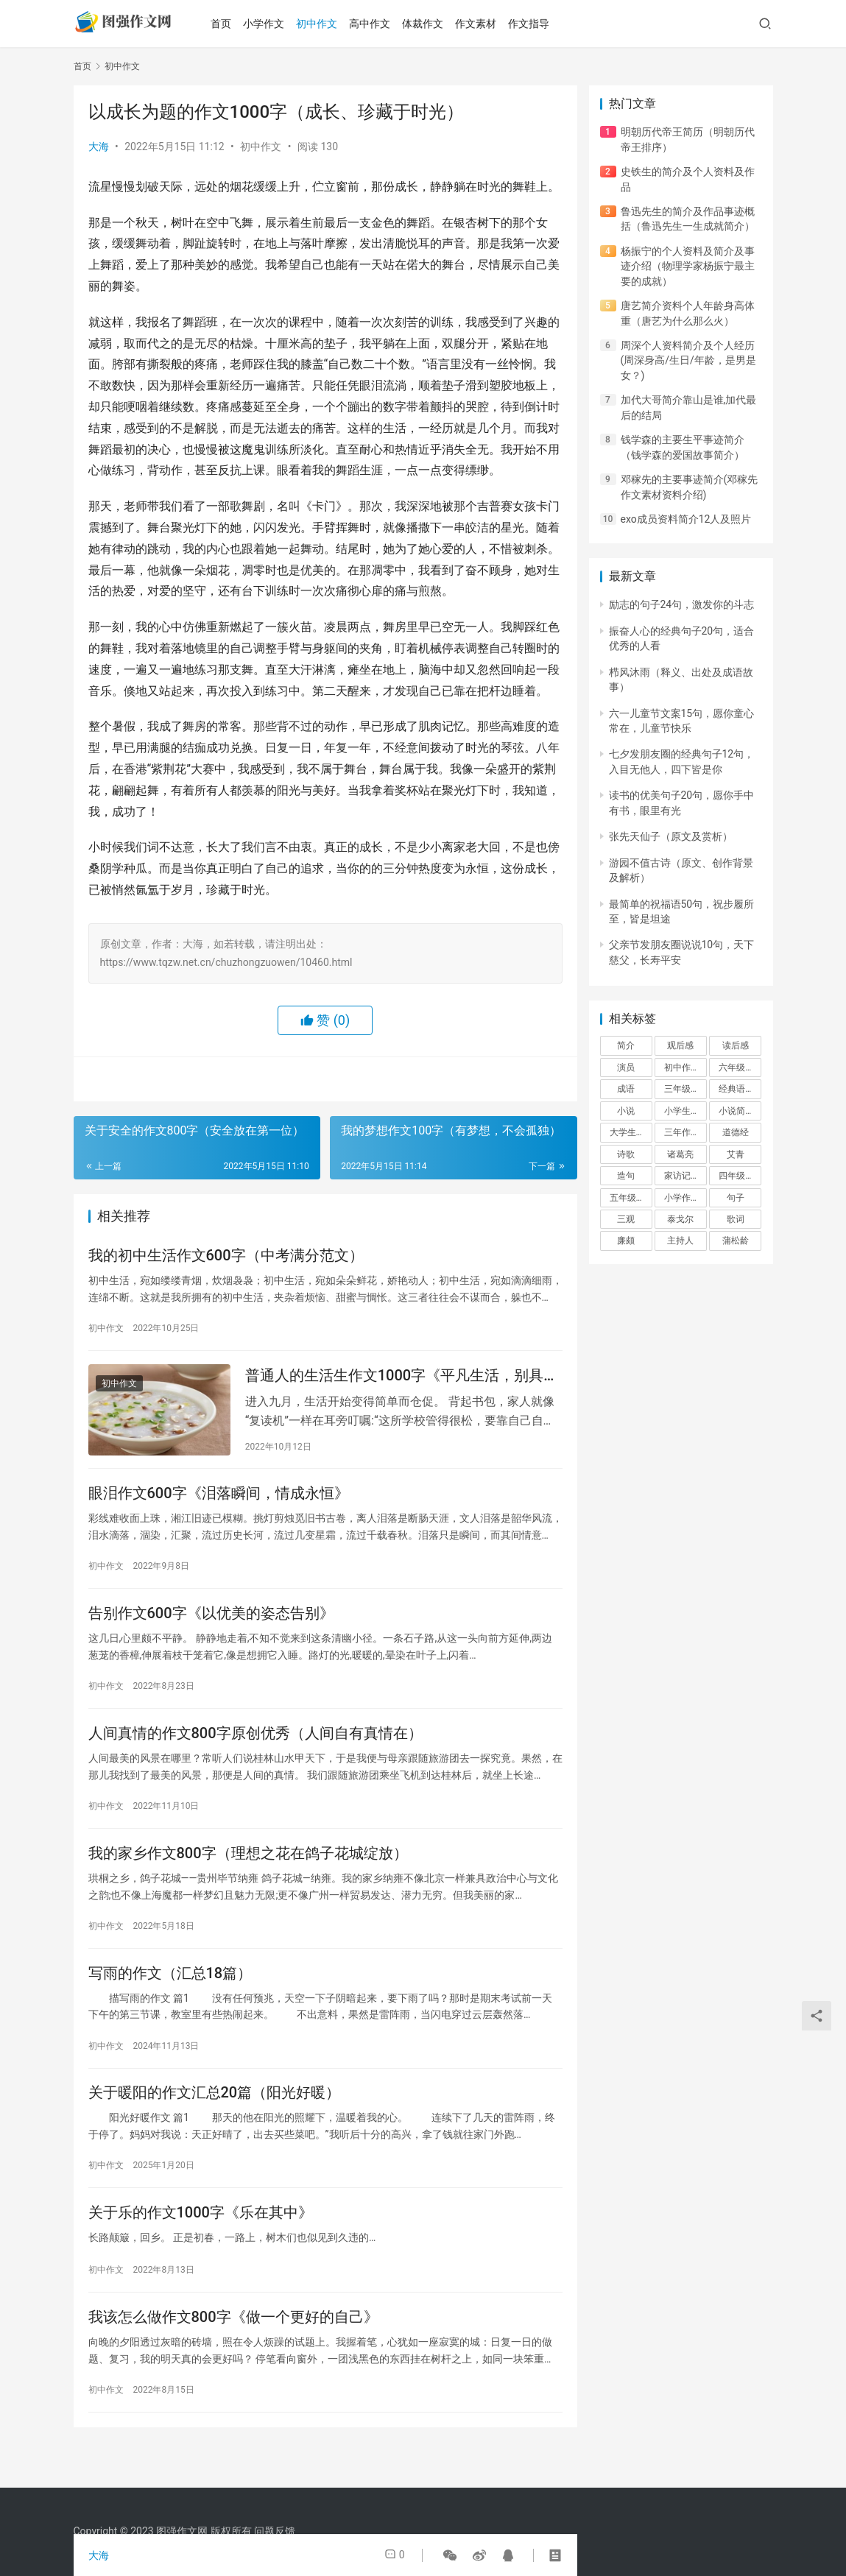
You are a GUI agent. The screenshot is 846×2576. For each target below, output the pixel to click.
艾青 (735, 1154)
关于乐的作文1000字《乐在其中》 (200, 2239)
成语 (626, 1089)
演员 (626, 1067)
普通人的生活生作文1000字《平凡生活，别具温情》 (401, 1380)
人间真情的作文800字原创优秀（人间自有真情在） (255, 1747)
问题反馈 (274, 2531)
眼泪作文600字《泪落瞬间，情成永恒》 (218, 1501)
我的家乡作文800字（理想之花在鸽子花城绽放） (248, 1870)
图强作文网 (182, 2531)
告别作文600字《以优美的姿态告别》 (211, 1624)
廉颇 (626, 1240)
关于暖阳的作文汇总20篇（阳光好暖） (214, 2116)
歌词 (735, 1219)
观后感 (680, 1045)
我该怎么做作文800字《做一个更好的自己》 (233, 2346)
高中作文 (382, 23)
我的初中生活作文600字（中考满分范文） (226, 1257)
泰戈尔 (680, 1219)
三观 (626, 1219)
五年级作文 (631, 1198)
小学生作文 (685, 1111)
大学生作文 (631, 1132)
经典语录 (736, 1089)
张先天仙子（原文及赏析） (671, 836)
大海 (98, 146)
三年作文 (681, 1132)
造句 (626, 1176)
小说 (626, 1111)
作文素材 (489, 23)
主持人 (680, 1240)
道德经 (735, 1132)
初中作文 (329, 23)
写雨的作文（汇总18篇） (170, 1993)
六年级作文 (740, 1067)
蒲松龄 (735, 1240)
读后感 (735, 1045)
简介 (626, 1045)
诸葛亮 (680, 1154)
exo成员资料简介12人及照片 (686, 519)
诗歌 (626, 1154)
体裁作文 (436, 23)
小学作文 (276, 23)
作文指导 (542, 23)
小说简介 (736, 1111)
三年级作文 (685, 1089)
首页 (234, 23)
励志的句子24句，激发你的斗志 (682, 604)
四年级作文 (740, 1176)
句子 (735, 1198)
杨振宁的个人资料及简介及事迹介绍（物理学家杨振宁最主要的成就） (688, 266)
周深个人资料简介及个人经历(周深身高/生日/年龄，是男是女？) (688, 360)
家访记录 (681, 1176)
